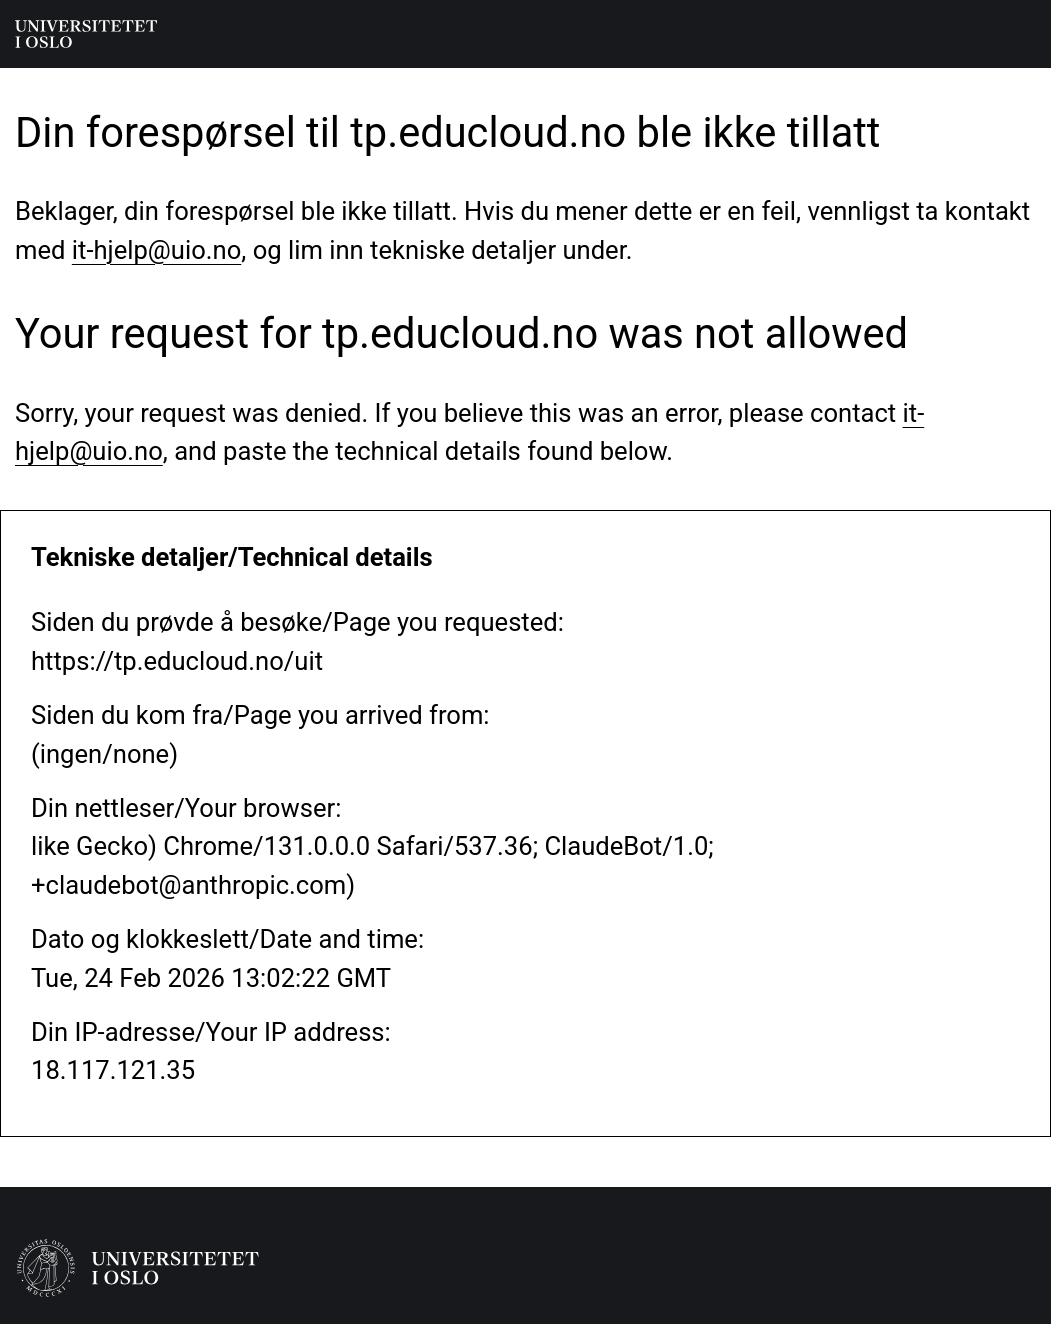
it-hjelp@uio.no (156, 250)
